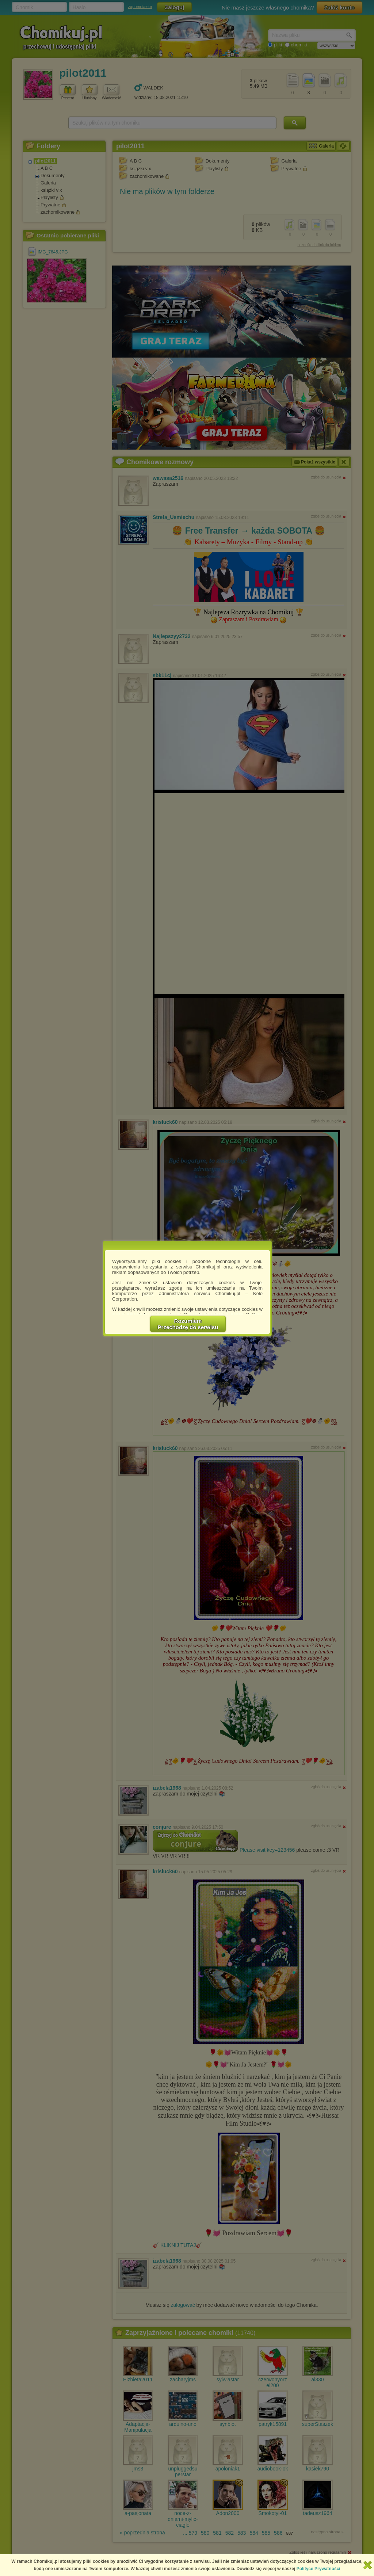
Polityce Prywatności (318, 2568)
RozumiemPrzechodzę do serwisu (188, 1324)
